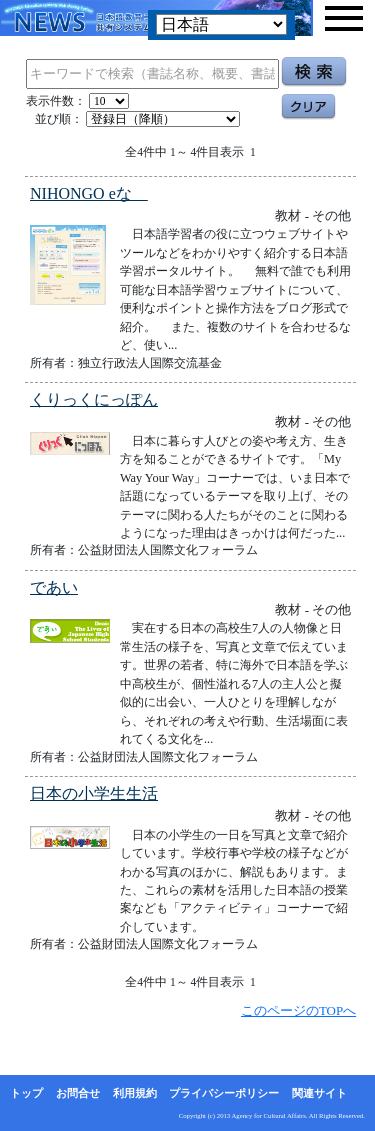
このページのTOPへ (298, 1010)
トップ (26, 1093)
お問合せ (78, 1093)
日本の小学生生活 (94, 793)
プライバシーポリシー (224, 1093)
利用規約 (135, 1093)
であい (54, 587)
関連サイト (319, 1093)
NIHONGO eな (89, 193)
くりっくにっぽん (94, 399)
